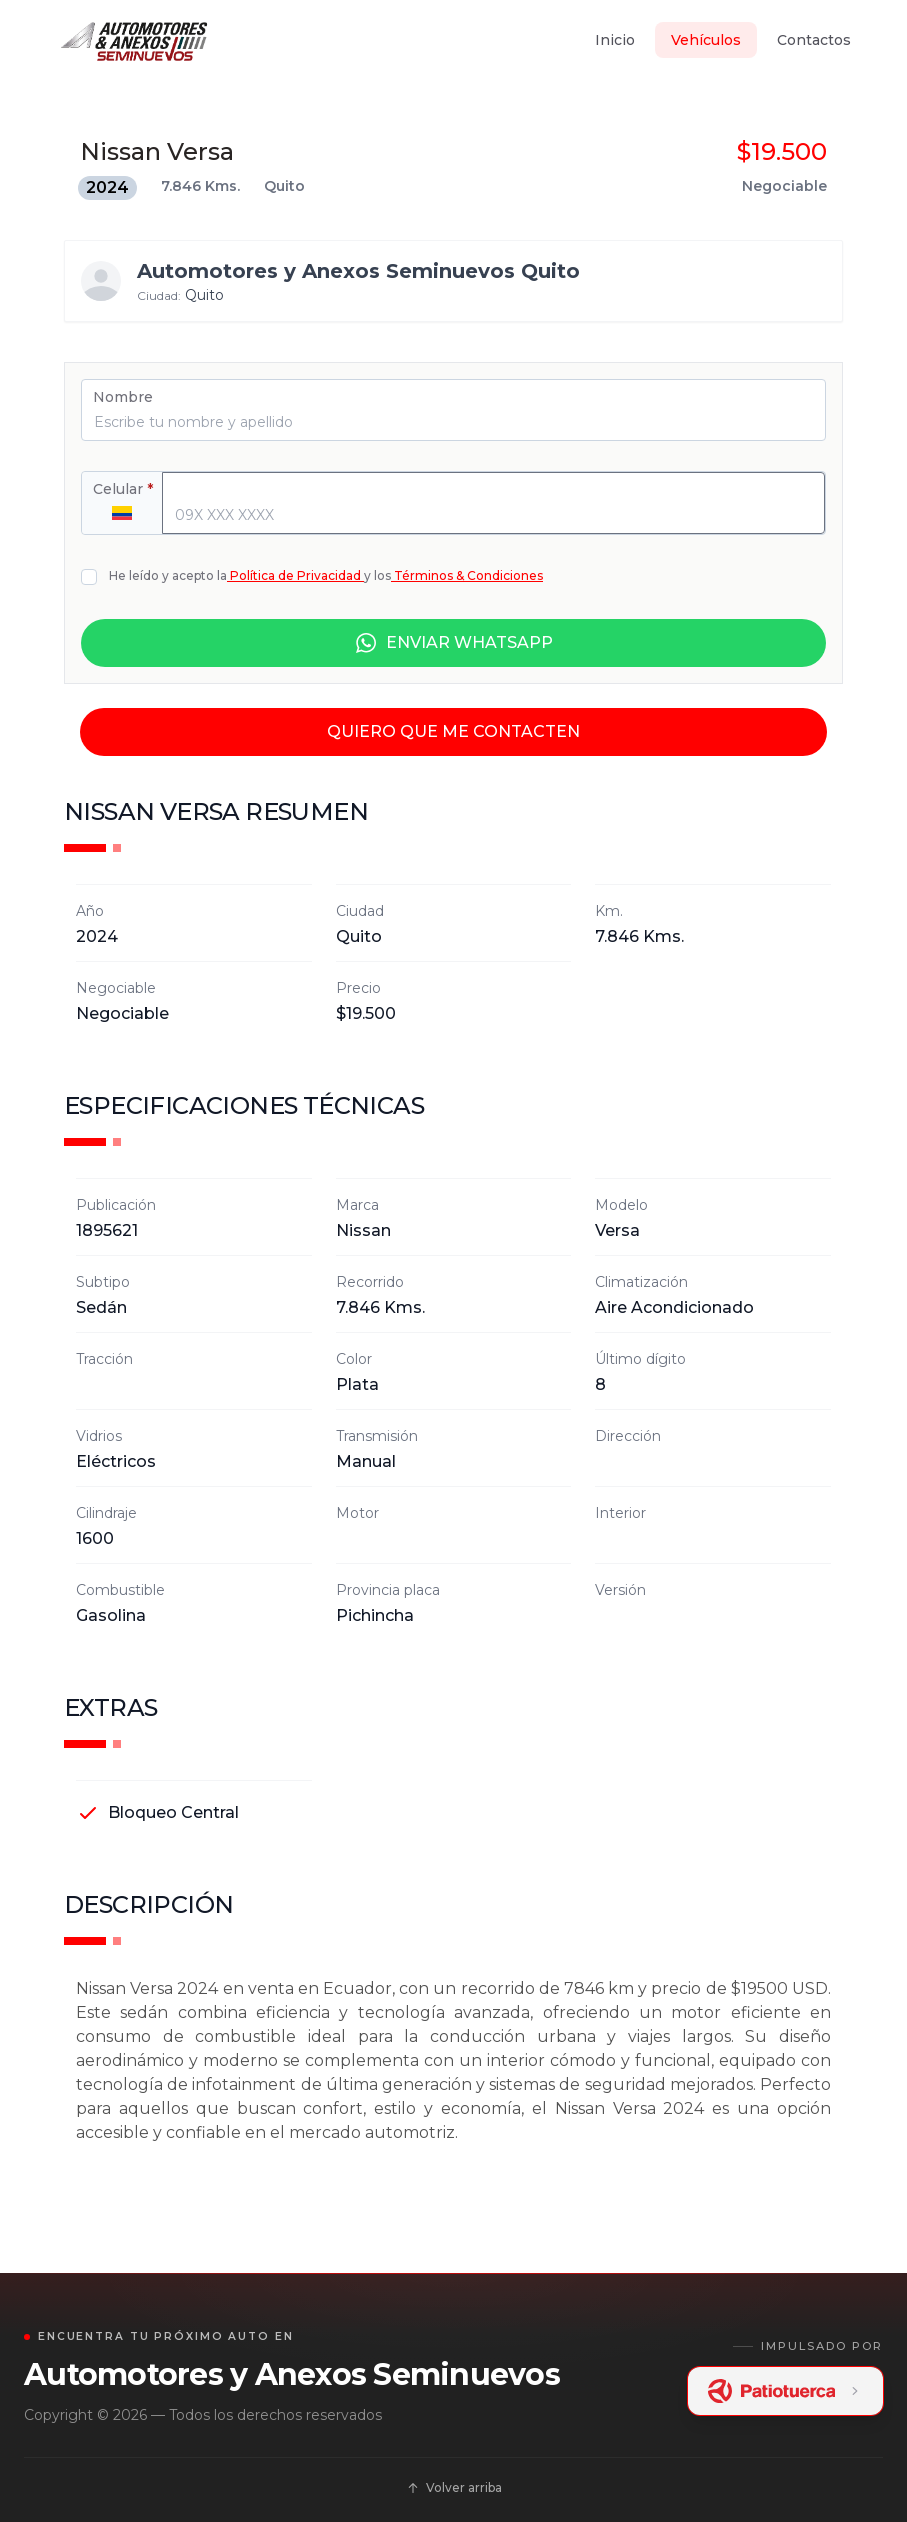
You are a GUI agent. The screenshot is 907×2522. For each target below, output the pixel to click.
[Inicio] (134, 40)
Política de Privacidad (295, 575)
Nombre (123, 397)
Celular (123, 489)
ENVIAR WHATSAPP (453, 643)
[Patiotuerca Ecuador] (786, 2391)
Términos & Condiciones (467, 575)
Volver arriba (454, 2487)
